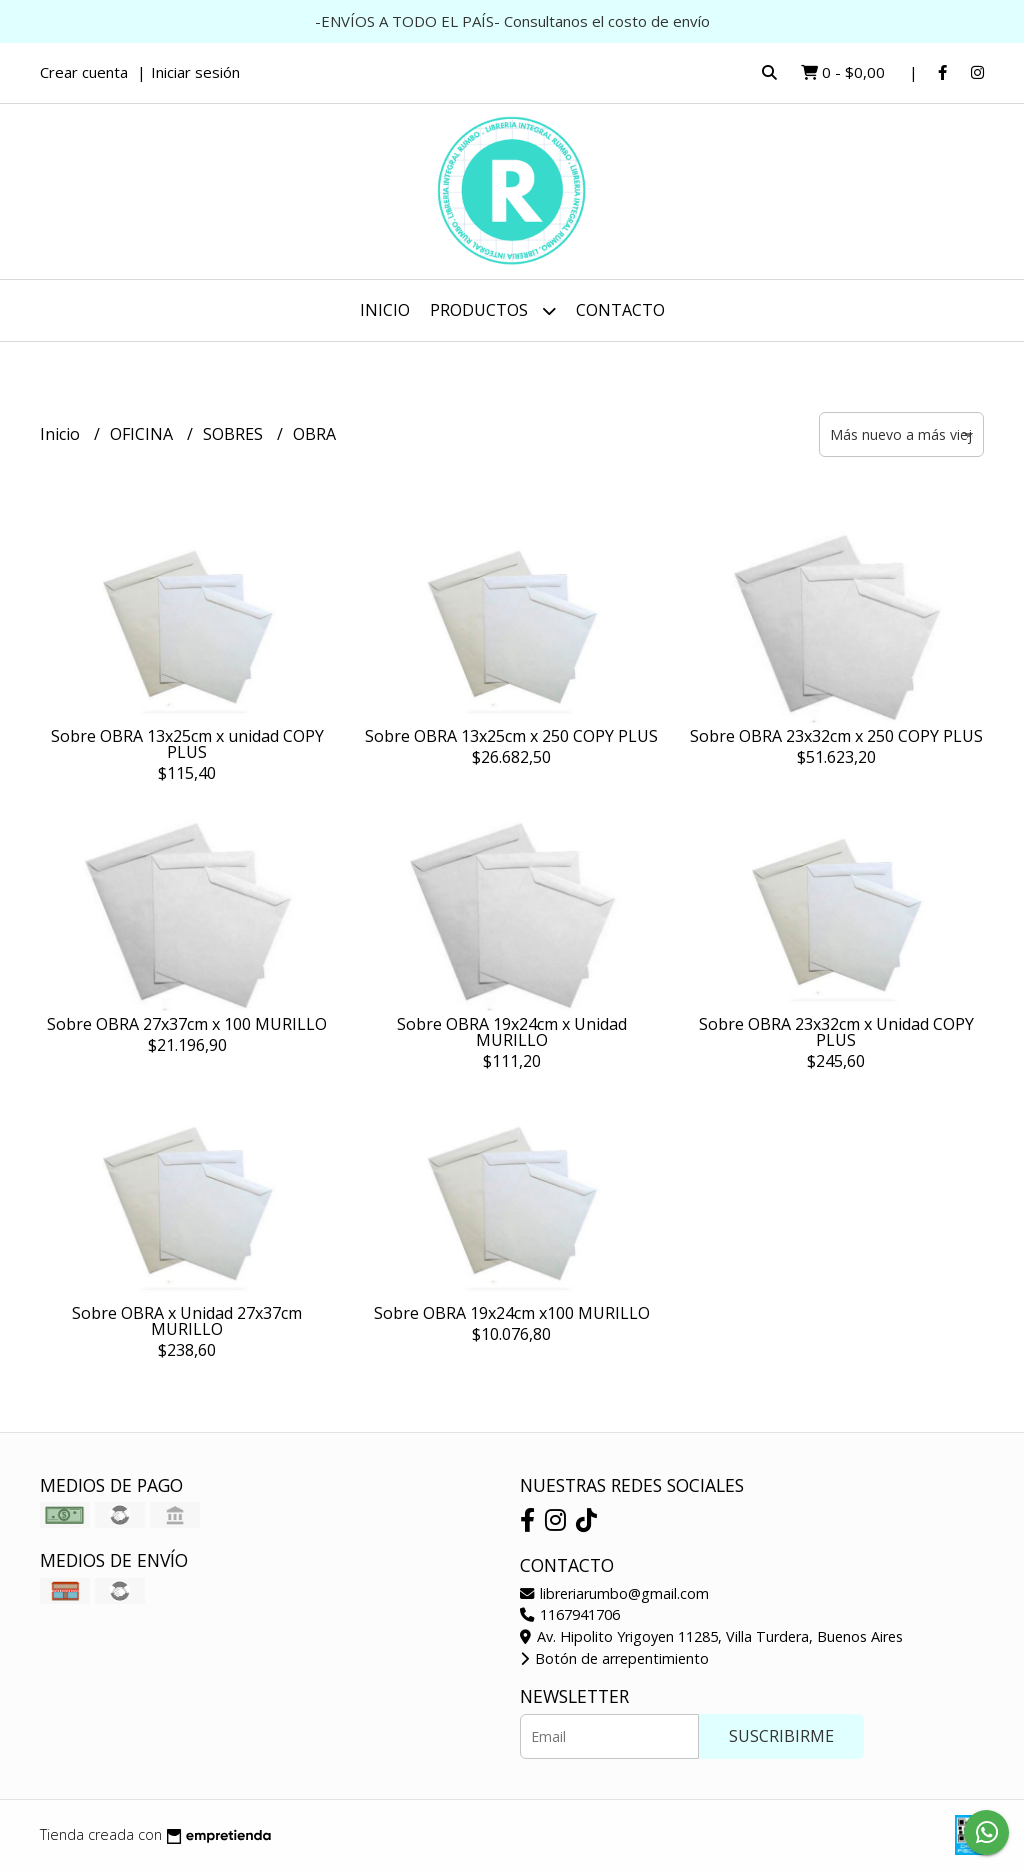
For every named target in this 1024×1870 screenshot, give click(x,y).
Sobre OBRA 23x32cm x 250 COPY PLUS (836, 736)
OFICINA (143, 434)
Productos (493, 310)
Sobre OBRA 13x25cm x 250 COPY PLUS (511, 736)
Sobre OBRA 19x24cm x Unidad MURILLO (512, 1032)
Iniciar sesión (195, 72)
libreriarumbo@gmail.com (614, 1593)
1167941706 (570, 1614)
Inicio (385, 310)
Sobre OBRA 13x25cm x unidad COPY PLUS (187, 744)
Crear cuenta (84, 72)
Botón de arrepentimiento (614, 1658)
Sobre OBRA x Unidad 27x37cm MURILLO (187, 1321)
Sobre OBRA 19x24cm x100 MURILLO (512, 1313)
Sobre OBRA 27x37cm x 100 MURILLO (187, 1024)
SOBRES (235, 434)
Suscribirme (781, 1736)
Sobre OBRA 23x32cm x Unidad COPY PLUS (836, 1032)
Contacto (620, 310)
